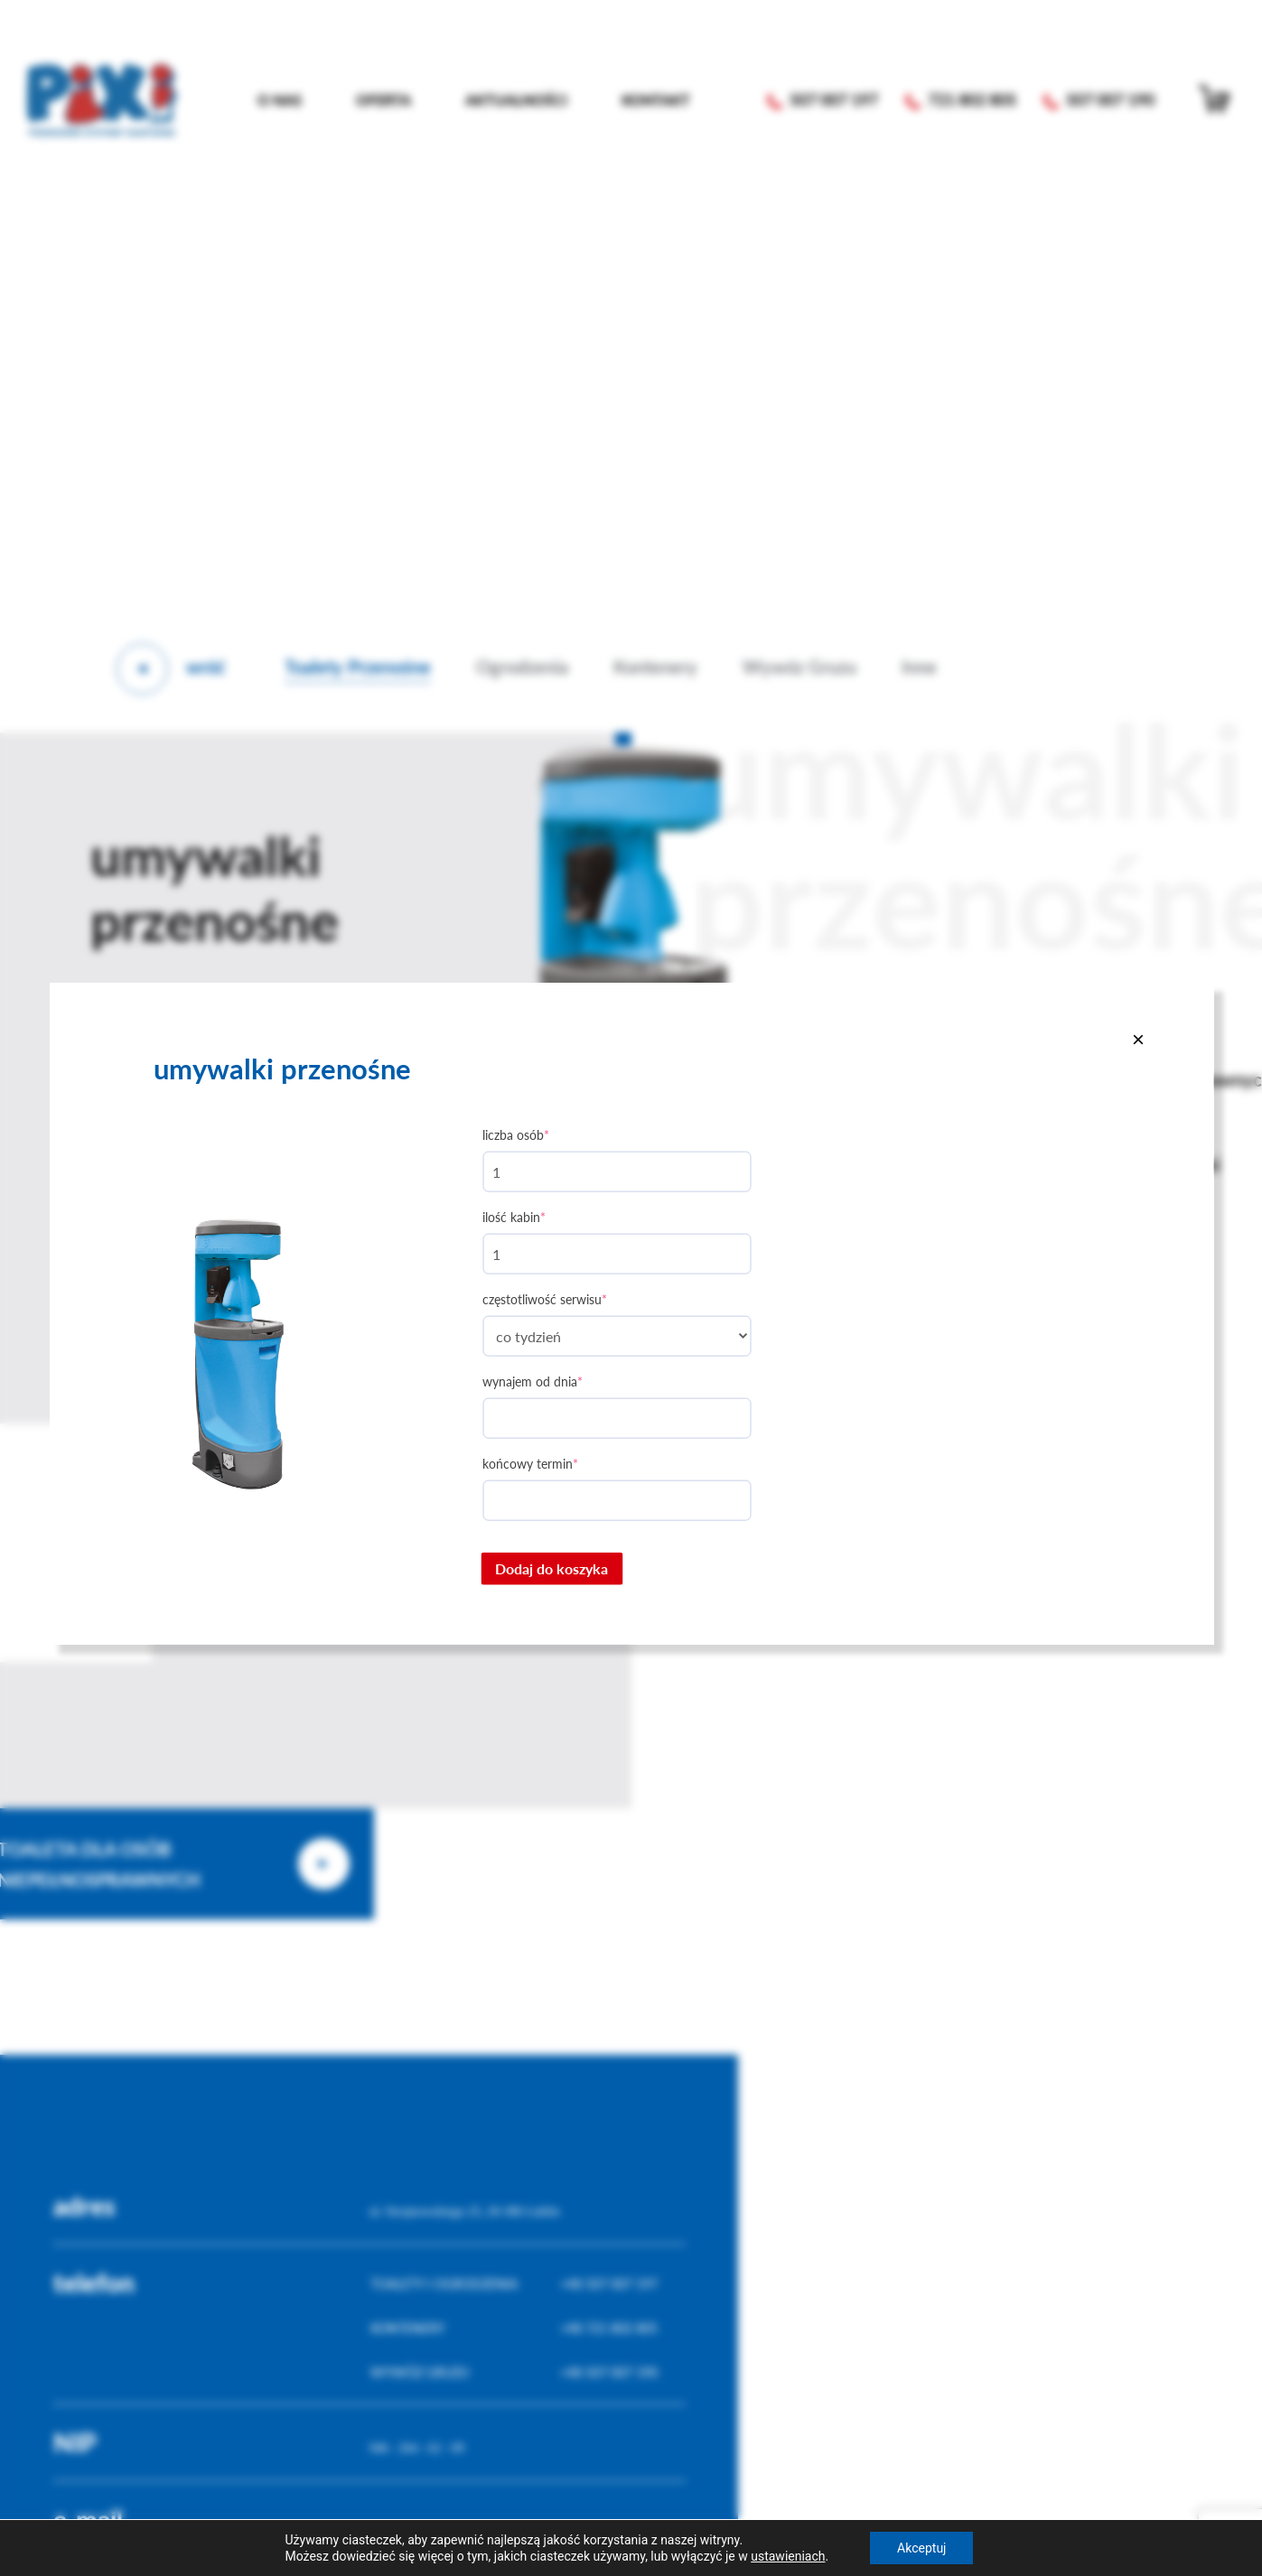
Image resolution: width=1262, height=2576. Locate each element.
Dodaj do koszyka (551, 1568)
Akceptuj (921, 2548)
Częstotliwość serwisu (544, 1299)
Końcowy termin (530, 1463)
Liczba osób (515, 1135)
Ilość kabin (514, 1217)
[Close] (1138, 1039)
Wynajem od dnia (532, 1381)
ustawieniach (788, 2556)
